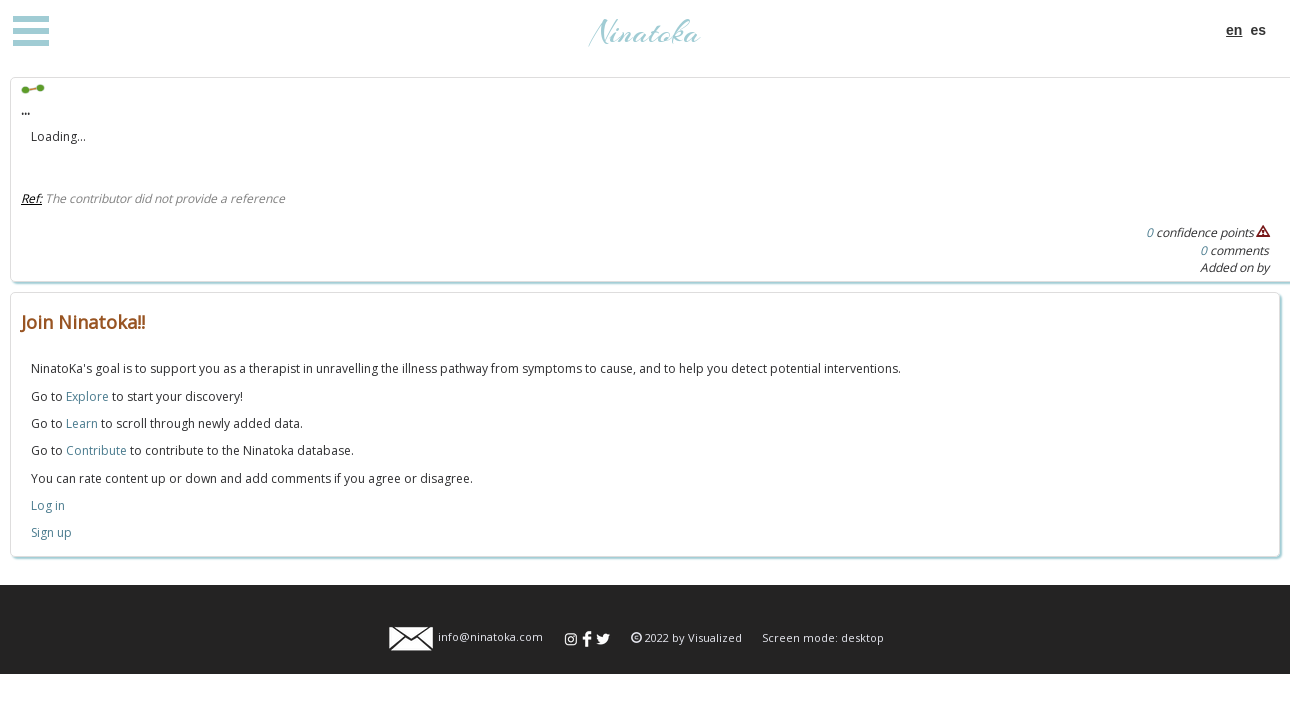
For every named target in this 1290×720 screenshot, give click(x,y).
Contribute (96, 450)
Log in (48, 505)
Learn (82, 423)
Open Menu (31, 31)
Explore (87, 396)
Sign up (51, 532)
